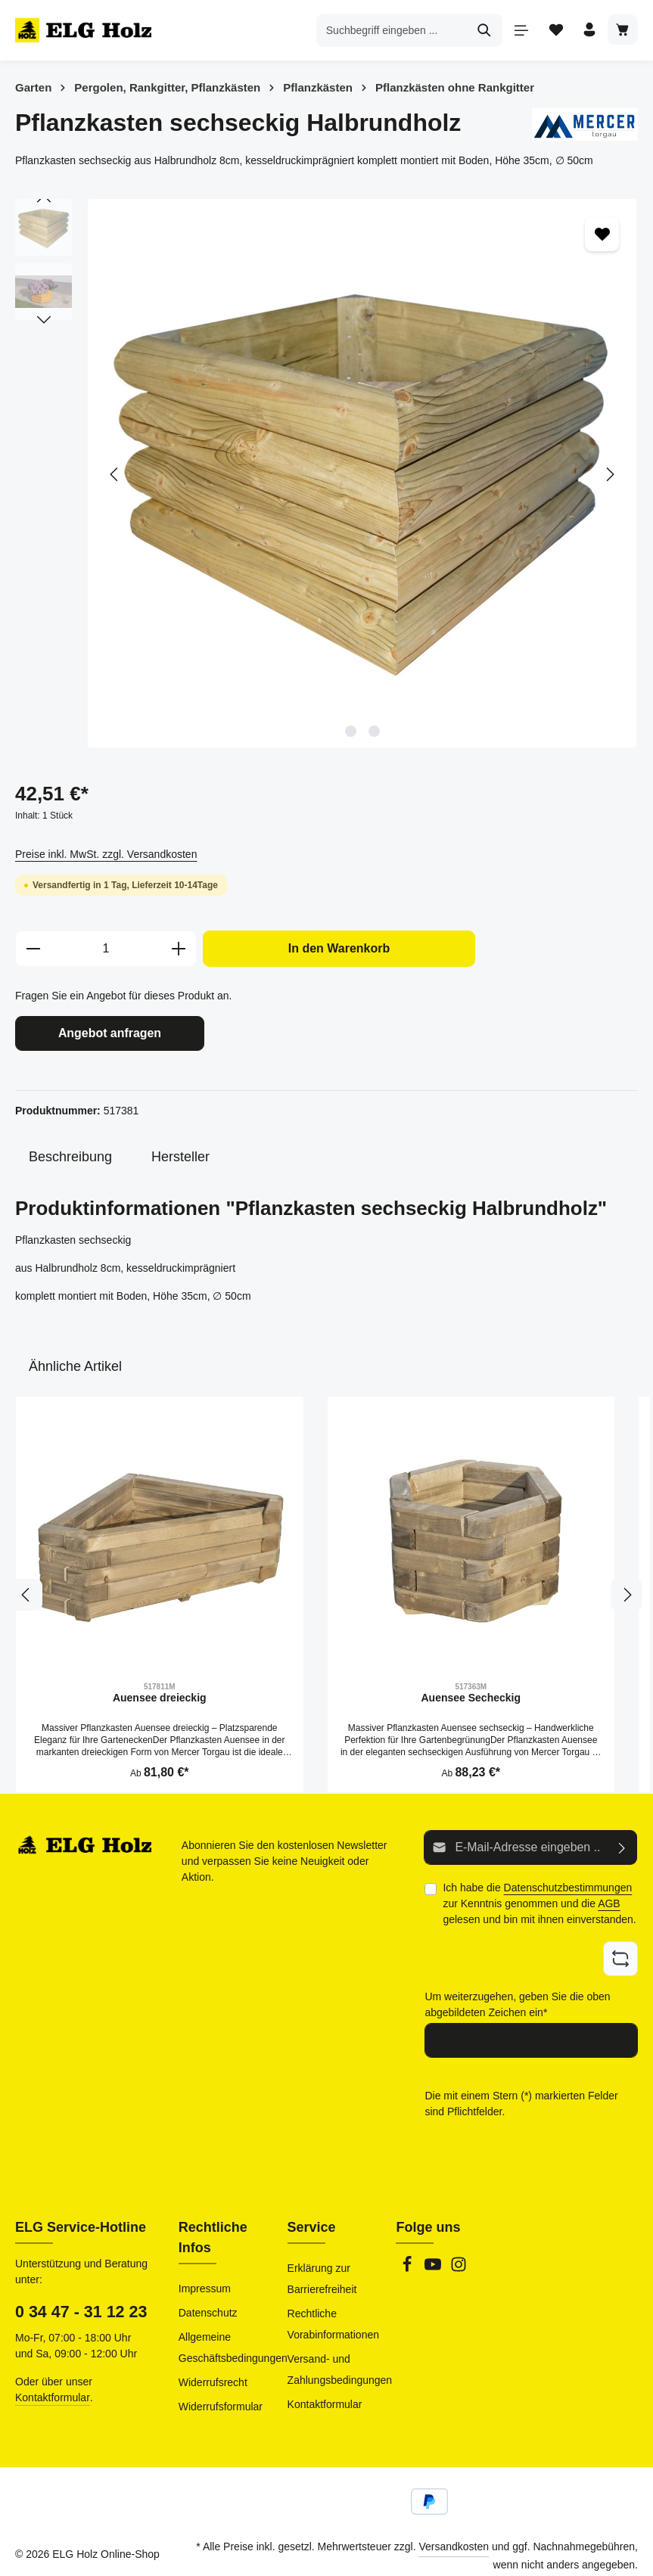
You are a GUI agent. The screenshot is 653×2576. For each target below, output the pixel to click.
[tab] (70, 1155)
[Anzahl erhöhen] (179, 949)
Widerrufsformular (221, 2397)
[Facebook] (408, 2260)
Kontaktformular (52, 2388)
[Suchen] (478, 30)
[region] (326, 474)
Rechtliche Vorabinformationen (333, 2315)
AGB (609, 1900)
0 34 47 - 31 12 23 (81, 2303)
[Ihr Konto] (586, 30)
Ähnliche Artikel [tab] (75, 1364)
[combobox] (385, 30)
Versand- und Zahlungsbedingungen (340, 2360)
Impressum (205, 2279)
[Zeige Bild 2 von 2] (374, 731)
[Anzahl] (106, 949)
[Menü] (515, 30)
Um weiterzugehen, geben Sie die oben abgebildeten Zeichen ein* (517, 1998)
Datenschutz (208, 2304)
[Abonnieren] (622, 1845)
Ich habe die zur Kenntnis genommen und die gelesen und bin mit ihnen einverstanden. (539, 1900)
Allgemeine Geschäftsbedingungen (233, 2338)
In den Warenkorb (339, 948)
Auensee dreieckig (160, 1695)
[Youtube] (434, 2260)
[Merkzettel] (550, 30)
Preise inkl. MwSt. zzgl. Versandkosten (106, 854)
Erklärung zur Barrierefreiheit (322, 2269)
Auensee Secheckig (471, 1695)
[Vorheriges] (115, 474)
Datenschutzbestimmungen (568, 1884)
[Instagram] (458, 2260)
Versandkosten (453, 2537)
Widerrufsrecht (213, 2373)
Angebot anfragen (109, 1032)
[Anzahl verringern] (33, 949)
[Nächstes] (609, 474)
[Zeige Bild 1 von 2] (350, 731)
